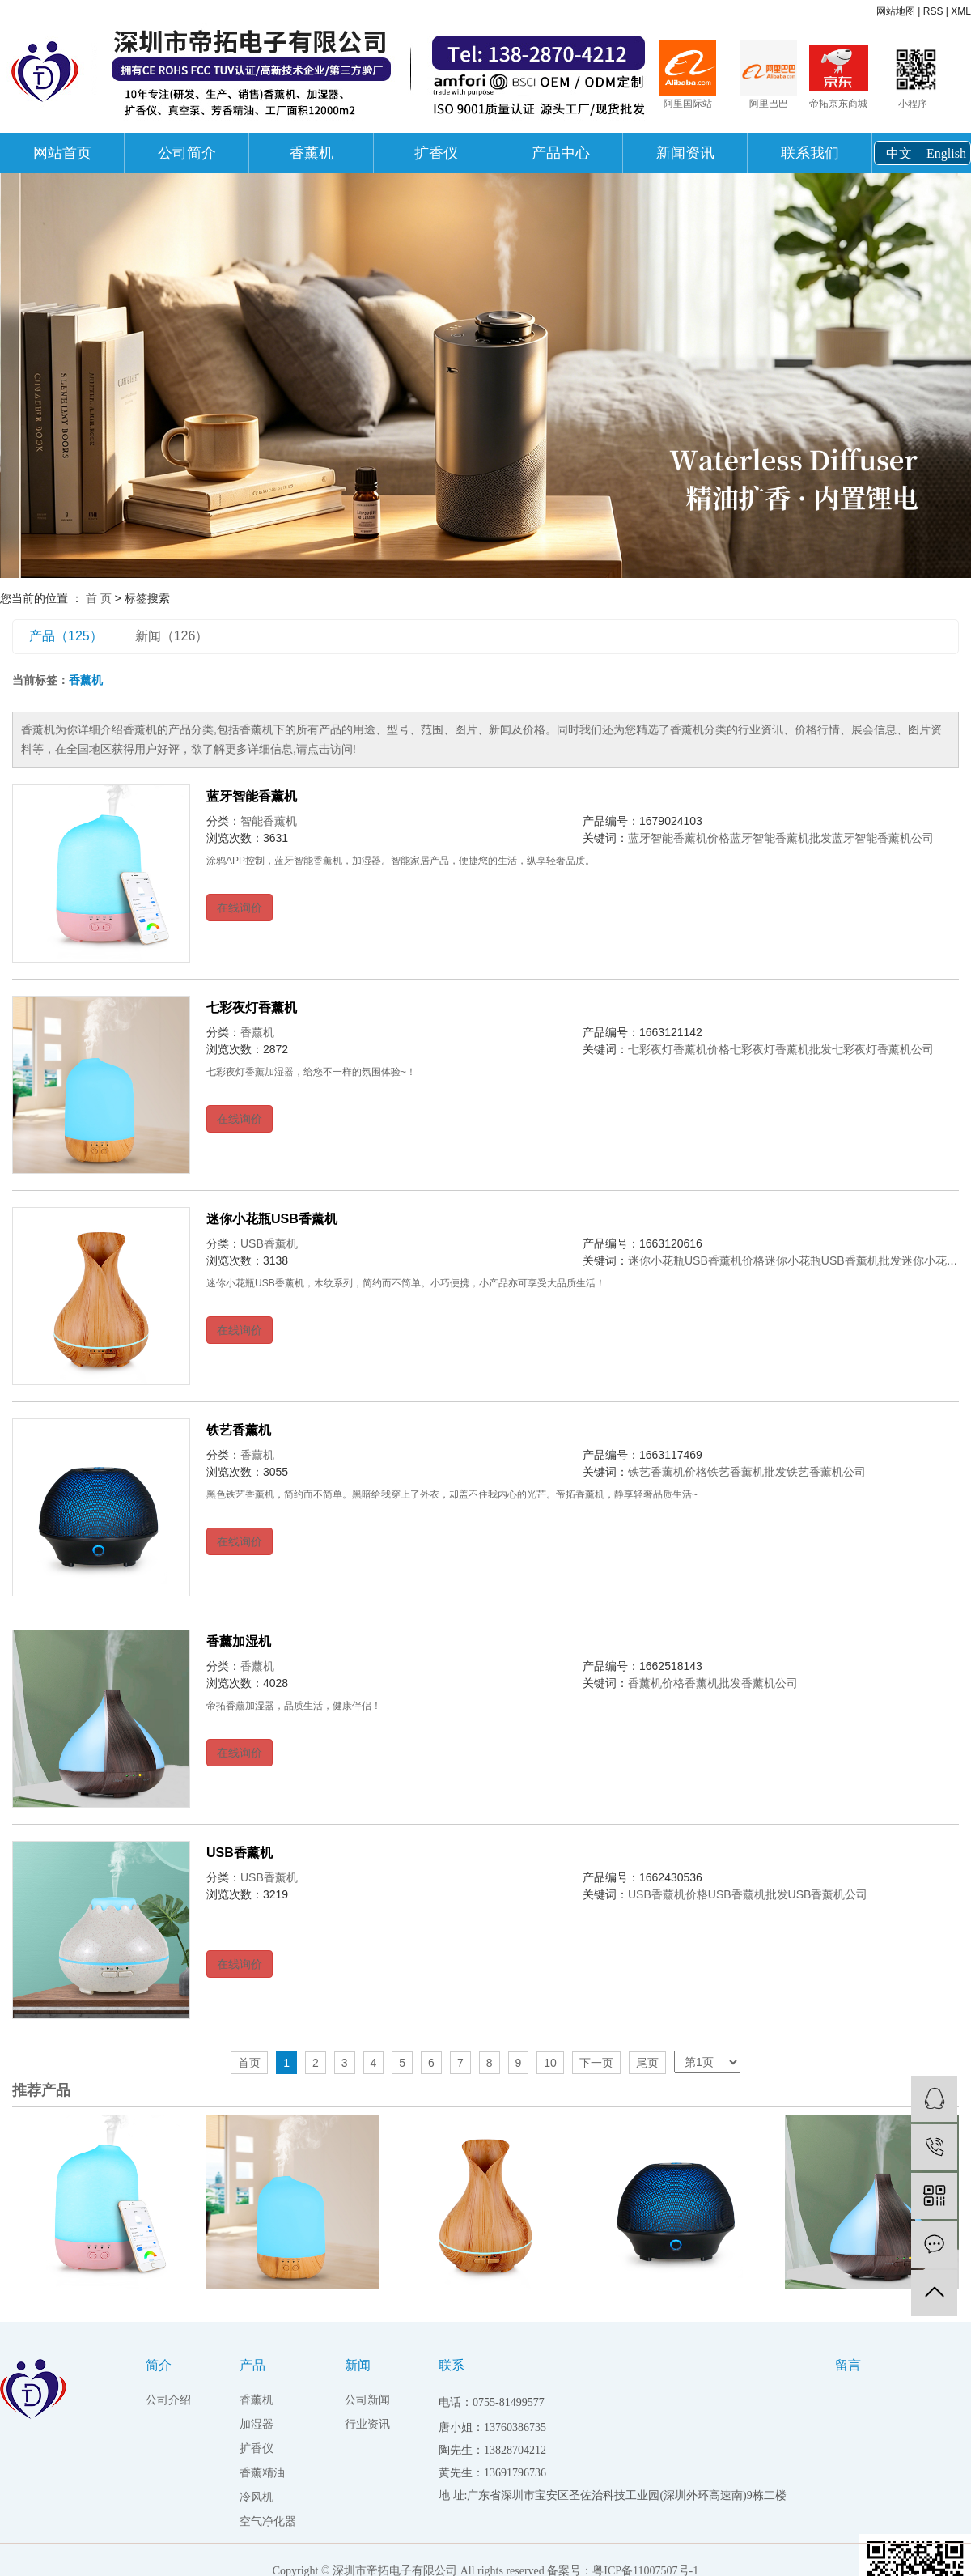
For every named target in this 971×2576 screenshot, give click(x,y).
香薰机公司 (769, 1683)
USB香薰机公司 (828, 1894)
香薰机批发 (713, 1683)
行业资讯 (367, 2424)
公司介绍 (168, 2400)
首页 (249, 2062)
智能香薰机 (268, 820)
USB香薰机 (269, 1243)
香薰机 (311, 153)
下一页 (596, 2062)
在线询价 (239, 907)
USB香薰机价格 (668, 1894)
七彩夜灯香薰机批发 (781, 1049)
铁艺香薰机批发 (747, 1471)
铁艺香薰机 (238, 1430)
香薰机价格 (656, 1683)
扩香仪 (436, 153)
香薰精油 (262, 2473)
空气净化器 (268, 2521)
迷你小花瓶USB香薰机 (271, 1219)
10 (550, 2062)
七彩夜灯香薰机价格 (679, 1049)
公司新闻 (367, 2400)
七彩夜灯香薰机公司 (883, 1049)
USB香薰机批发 (748, 1894)
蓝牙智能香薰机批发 (781, 837)
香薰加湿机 (238, 1641)
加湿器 (256, 2424)
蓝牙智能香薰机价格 (679, 837)
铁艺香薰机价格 (667, 1471)
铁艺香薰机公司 (826, 1471)
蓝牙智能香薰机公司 (883, 837)
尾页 (647, 2062)
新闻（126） (172, 636)
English (946, 153)
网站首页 (62, 153)
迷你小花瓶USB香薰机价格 (696, 1260)
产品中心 (561, 153)
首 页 (99, 598)
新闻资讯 (685, 153)
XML (961, 11)
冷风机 (256, 2497)
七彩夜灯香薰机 (251, 1007)
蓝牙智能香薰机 (251, 796)
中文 (899, 153)
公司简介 (187, 153)
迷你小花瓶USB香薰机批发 (833, 1260)
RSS (933, 11)
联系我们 (810, 153)
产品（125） (66, 636)
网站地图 (895, 11)
